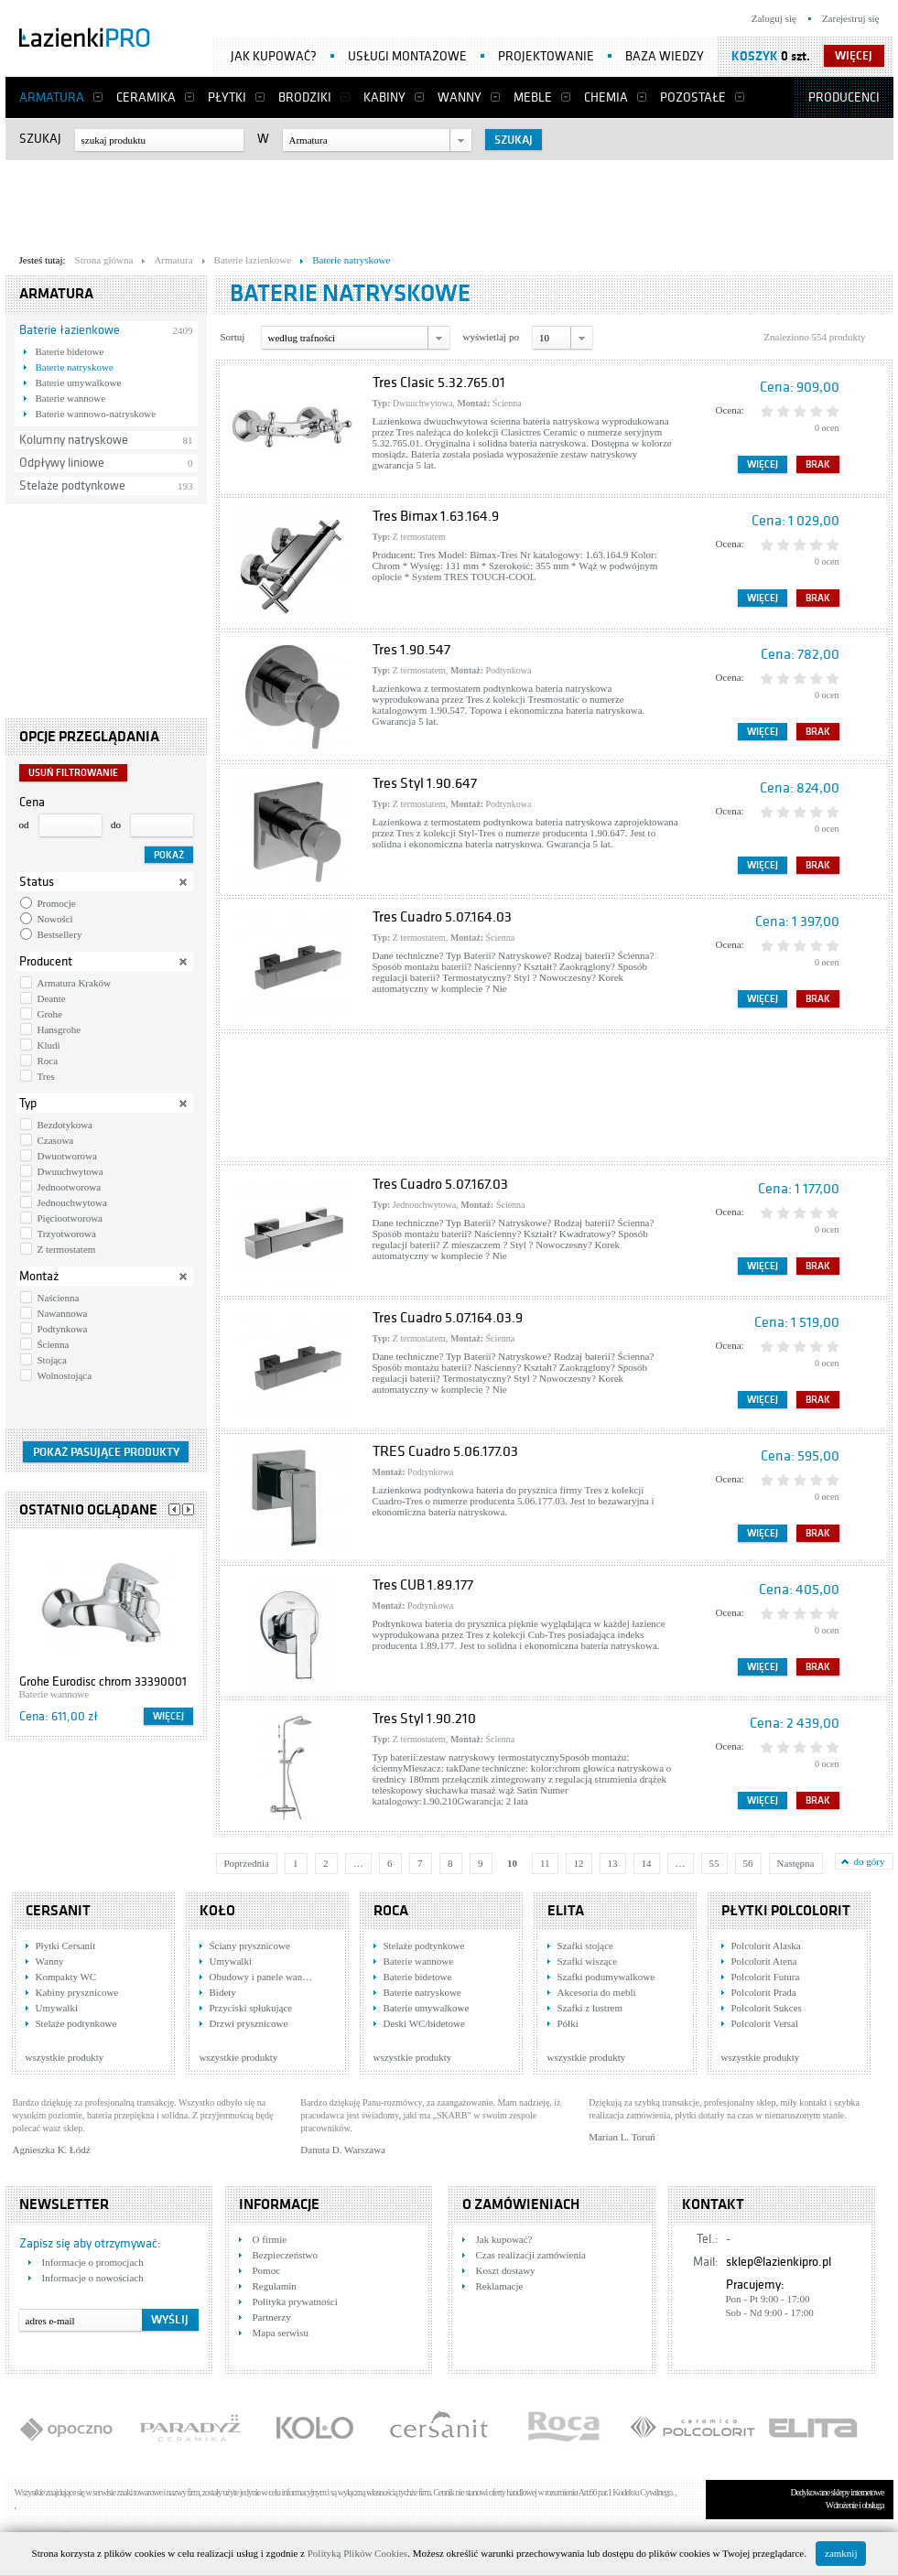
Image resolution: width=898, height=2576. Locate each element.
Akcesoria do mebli (596, 1992)
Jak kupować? (274, 56)
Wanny (459, 97)
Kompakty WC (66, 1976)
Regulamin (275, 2285)
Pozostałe (693, 97)
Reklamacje (500, 2285)
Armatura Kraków (74, 982)
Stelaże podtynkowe (72, 485)
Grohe (50, 1013)
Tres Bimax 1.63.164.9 (436, 516)
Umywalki (57, 2007)
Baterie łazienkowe (69, 330)
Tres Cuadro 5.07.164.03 (442, 917)
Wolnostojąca (65, 1375)
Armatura (51, 97)
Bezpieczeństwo (285, 2254)
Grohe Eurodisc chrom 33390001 (103, 1681)
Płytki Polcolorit (785, 1910)
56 (748, 1863)
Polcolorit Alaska (766, 1945)
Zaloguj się (774, 18)
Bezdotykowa (65, 1124)
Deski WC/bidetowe (424, 2023)
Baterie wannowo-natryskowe (96, 413)
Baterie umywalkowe (79, 382)
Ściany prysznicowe (250, 1945)
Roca (48, 1060)
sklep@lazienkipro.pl (778, 2262)
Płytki (227, 97)
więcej (853, 55)
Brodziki (304, 97)
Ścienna (54, 1344)
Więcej (168, 1716)
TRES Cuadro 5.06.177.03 (445, 1451)
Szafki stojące (585, 1945)
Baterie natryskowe (75, 366)
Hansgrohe (59, 1029)
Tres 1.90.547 (411, 649)
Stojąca (52, 1359)
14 (647, 1863)
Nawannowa (63, 1313)
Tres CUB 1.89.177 (423, 1585)
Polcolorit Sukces (766, 2007)
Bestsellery (60, 934)
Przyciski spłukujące (251, 2007)
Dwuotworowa (67, 1155)
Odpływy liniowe (61, 462)
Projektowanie (546, 56)
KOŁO (217, 1910)
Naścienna (59, 1297)
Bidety (223, 1992)
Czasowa (56, 1140)
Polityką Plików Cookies (357, 2553)
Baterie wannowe (71, 398)
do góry (869, 1861)
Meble (533, 97)
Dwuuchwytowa (70, 1171)
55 (714, 1863)
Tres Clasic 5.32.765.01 (439, 382)
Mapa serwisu (280, 2332)
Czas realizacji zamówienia (531, 2254)
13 (613, 1863)
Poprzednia (246, 1863)
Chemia (606, 97)
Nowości (55, 918)
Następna (796, 1863)
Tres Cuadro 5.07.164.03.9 (448, 1318)
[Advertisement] (449, 202)
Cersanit (58, 1910)
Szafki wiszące (587, 1961)
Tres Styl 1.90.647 (425, 783)
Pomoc (267, 2270)
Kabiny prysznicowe (77, 1992)
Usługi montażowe (407, 56)
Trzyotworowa (67, 1233)
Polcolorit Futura (765, 1976)
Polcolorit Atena (764, 1961)
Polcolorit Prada (763, 1992)
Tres (46, 1076)
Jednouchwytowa (72, 1202)
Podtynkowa (63, 1328)
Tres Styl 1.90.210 (424, 1718)
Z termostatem (67, 1249)
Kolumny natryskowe (73, 440)
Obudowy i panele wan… (261, 1976)
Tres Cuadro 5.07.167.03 (440, 1184)
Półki (568, 2023)
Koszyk (754, 56)
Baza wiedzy (664, 56)
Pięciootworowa (70, 1218)
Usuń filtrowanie (73, 773)
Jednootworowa (70, 1186)
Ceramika (146, 97)
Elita (565, 1910)
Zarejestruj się (851, 18)
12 (579, 1863)
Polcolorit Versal (764, 2023)
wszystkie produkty (65, 2057)
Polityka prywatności (295, 2301)
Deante (52, 998)
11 (545, 1863)
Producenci (844, 97)
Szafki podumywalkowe (606, 1976)
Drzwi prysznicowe (249, 2023)
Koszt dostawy (506, 2270)
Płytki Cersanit (66, 1945)
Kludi (49, 1045)
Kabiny (384, 97)
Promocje (57, 903)
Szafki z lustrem (589, 2007)
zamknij (841, 2553)
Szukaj (40, 139)
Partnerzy (272, 2317)
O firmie (270, 2239)
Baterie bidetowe (70, 351)
